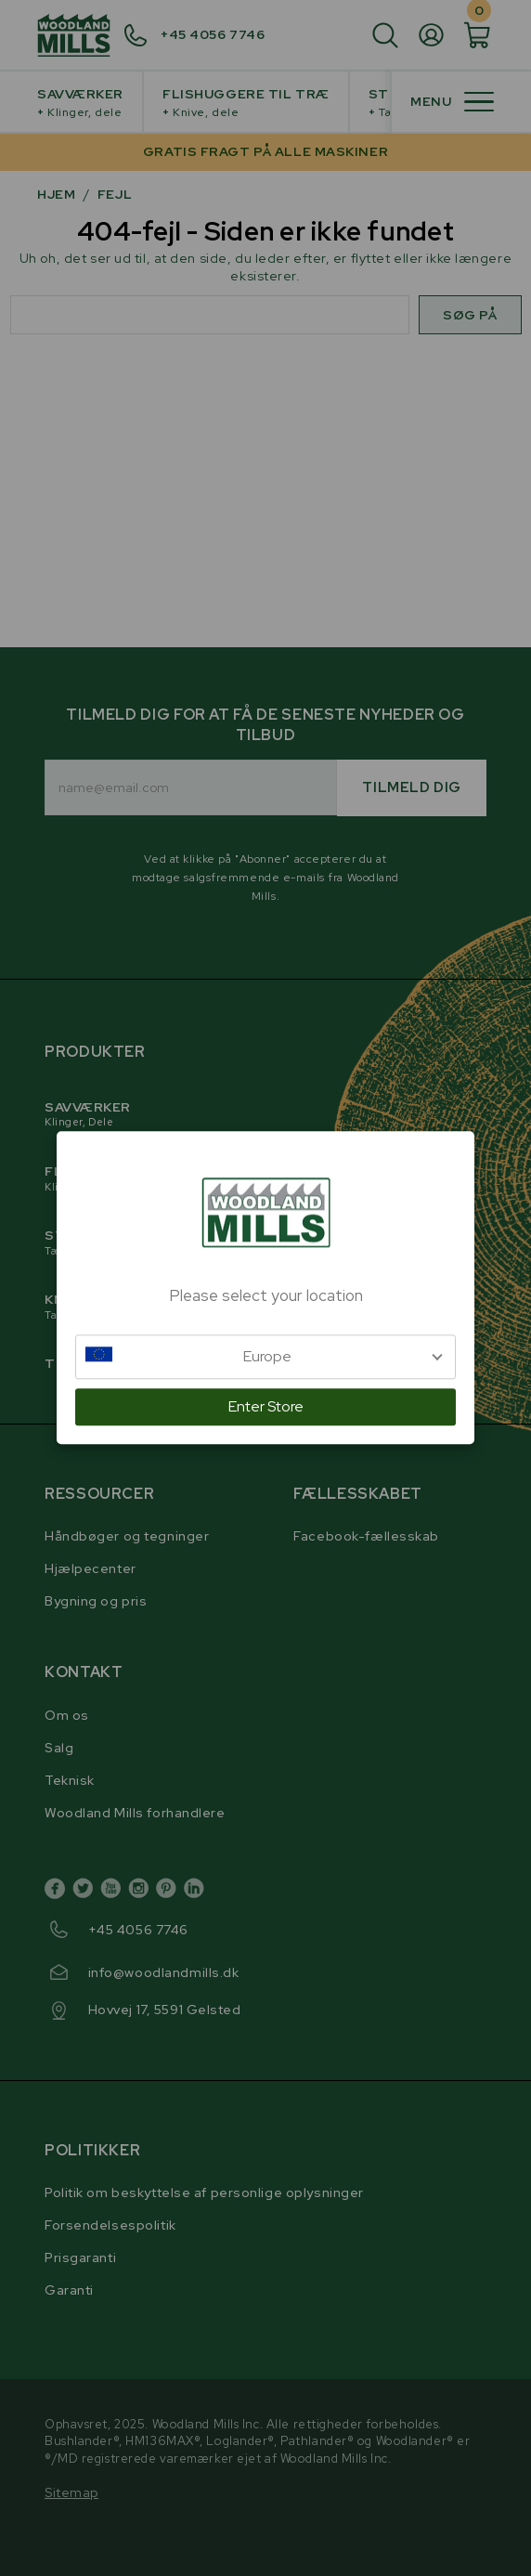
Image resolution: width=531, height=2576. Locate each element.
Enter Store (266, 1407)
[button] (265, 1356)
